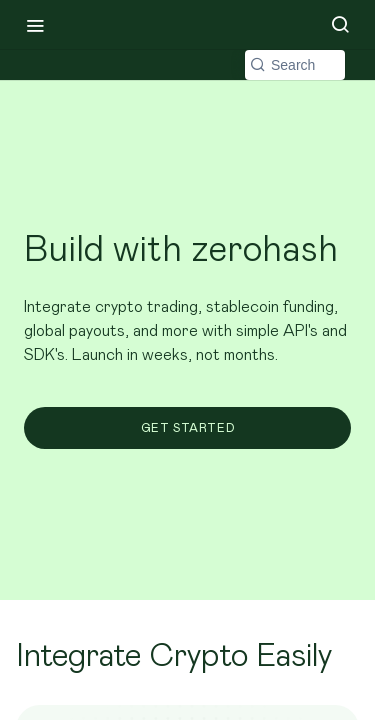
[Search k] (295, 65)
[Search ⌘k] (340, 25)
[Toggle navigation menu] (35, 25)
